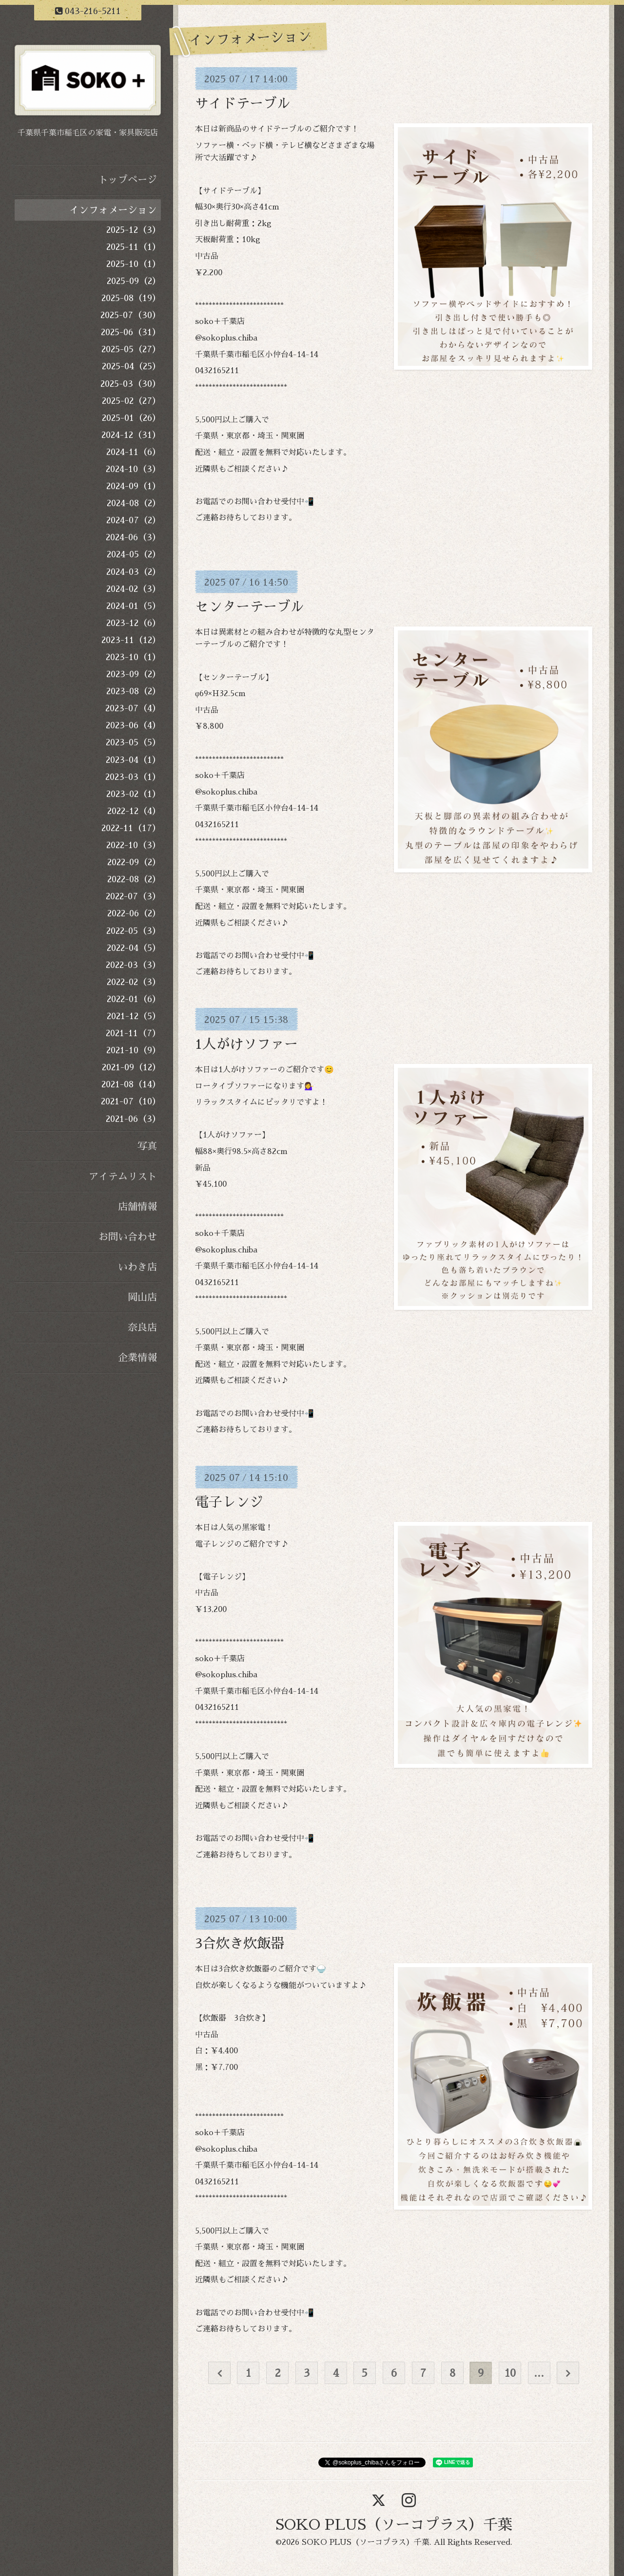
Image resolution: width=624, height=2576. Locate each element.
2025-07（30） (130, 315)
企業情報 (137, 1358)
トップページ (127, 180)
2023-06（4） (133, 725)
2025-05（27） (131, 349)
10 (510, 2373)
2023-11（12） (131, 640)
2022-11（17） (131, 828)
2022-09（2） (134, 862)
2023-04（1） (133, 760)
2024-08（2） (134, 503)
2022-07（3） (133, 896)
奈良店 (142, 1327)
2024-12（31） (131, 435)
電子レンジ (229, 1502)
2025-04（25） (131, 366)
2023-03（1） (133, 777)
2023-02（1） (133, 794)
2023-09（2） (133, 674)
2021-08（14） (131, 1084)
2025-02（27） (131, 401)
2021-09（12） (131, 1067)
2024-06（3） (133, 537)
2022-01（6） (134, 999)
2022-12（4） (134, 811)
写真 (147, 1146)
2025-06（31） (131, 332)
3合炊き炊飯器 (239, 1944)
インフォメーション (113, 210)
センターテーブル (249, 607)
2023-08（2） (133, 691)
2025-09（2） (134, 281)
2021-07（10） (131, 1101)
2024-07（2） (133, 520)
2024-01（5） (133, 606)
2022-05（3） (133, 931)
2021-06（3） (133, 1119)
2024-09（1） (133, 486)
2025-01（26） (131, 418)
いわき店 (137, 1267)
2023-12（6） (133, 623)
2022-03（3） (133, 965)
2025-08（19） (131, 298)
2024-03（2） (133, 572)
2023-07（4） (133, 708)
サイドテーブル (243, 104)
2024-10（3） (133, 469)
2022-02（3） (134, 982)
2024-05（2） (134, 554)
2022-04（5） (134, 948)
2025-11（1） (133, 247)
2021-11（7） (133, 1033)
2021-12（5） (134, 1016)
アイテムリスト (123, 1176)
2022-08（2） (134, 879)
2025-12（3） (133, 230)
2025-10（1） (133, 264)
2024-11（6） (133, 452)
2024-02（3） (133, 589)
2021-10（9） (133, 1050)
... (539, 2373)
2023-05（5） (133, 742)
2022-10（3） (133, 845)
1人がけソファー (246, 1044)
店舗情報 (137, 1207)
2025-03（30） (130, 383)
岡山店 (142, 1297)
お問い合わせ (127, 1237)
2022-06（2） (134, 913)
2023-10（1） (133, 657)
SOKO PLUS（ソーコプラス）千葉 (393, 2525)
